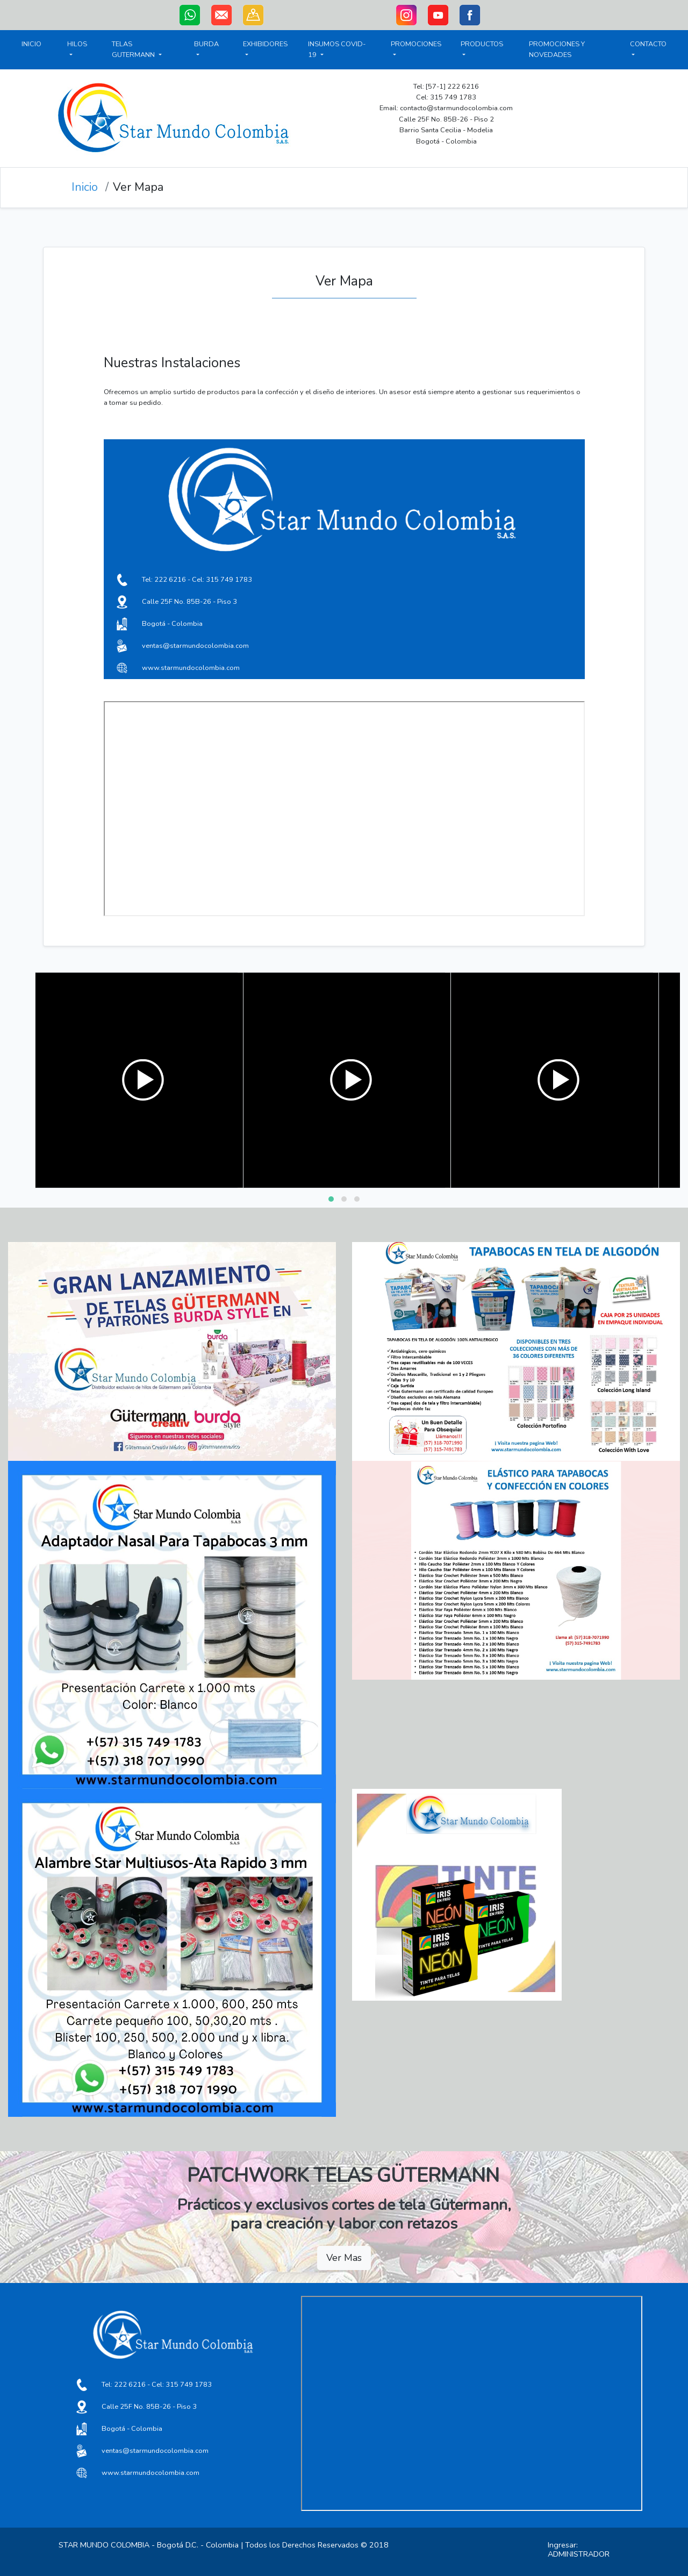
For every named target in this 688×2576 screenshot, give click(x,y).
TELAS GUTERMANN (137, 49)
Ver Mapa (138, 187)
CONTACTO (648, 44)
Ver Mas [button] (344, 2257)
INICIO (31, 44)
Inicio (84, 187)
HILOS (77, 49)
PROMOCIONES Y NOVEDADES (557, 49)
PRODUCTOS (482, 44)
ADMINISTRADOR (579, 2554)
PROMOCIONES (416, 49)
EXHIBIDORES (265, 49)
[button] (331, 1199)
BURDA (206, 49)
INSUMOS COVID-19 (337, 49)
